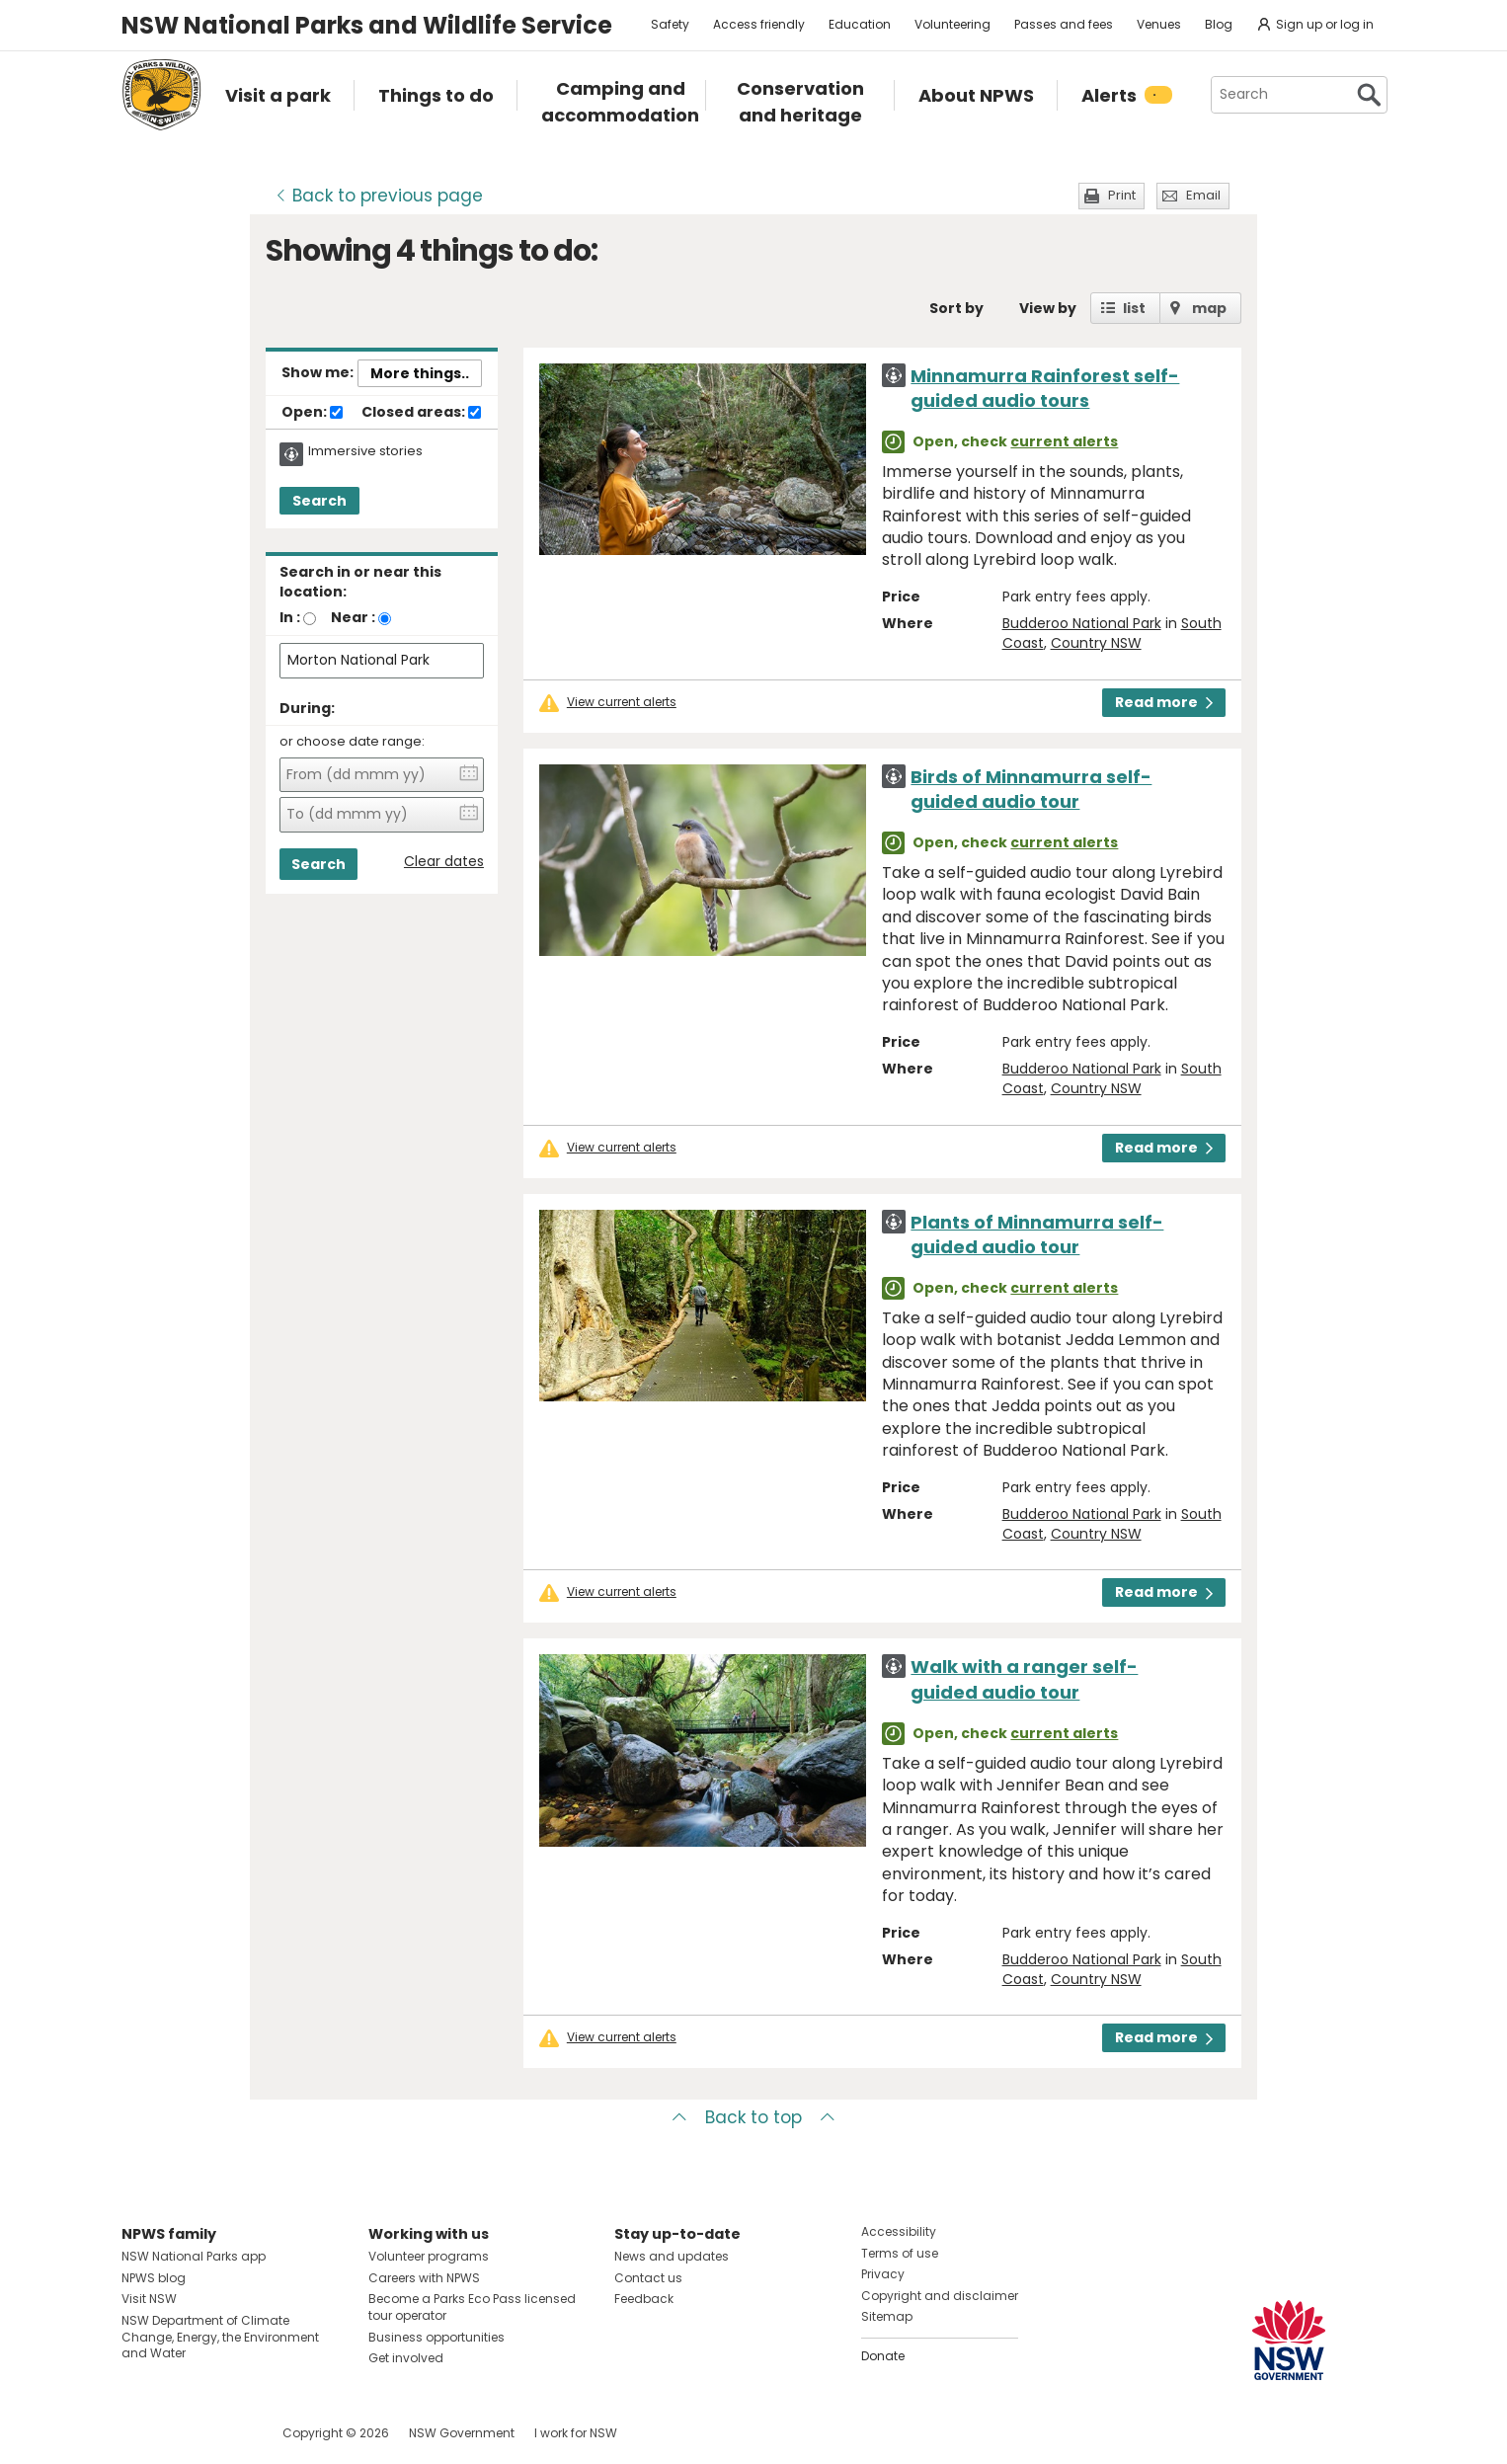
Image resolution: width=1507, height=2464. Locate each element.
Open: (312, 413)
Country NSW (1096, 643)
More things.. (419, 373)
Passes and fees (1063, 24)
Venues (1159, 24)
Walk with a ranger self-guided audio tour (1024, 1679)
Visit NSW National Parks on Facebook (139, 2433)
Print (1122, 195)
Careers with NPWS (424, 2277)
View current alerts (621, 702)
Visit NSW (149, 2298)
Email (1203, 195)
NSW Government (462, 2432)
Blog (1218, 24)
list (1134, 308)
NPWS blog (153, 2277)
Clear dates (444, 861)
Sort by (956, 308)
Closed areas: (421, 413)
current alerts (1064, 441)
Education (860, 24)
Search (319, 501)
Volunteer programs (428, 2256)
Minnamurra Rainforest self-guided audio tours (1045, 388)
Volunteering (952, 24)
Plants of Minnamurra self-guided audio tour (1037, 1234)
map (1209, 308)
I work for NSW (575, 2432)
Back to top (753, 2117)
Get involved (405, 2357)
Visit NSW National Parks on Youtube (224, 2433)
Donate (883, 2355)
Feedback (644, 2298)
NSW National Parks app (193, 2256)
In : (289, 617)
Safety (670, 24)
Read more (1164, 702)
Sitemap (886, 2316)
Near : (353, 617)
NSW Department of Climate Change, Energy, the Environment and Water (220, 2337)
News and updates (671, 2256)
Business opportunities (436, 2337)
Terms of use (899, 2253)
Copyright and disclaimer (939, 2295)
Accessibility (898, 2231)
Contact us (648, 2277)
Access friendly (759, 24)
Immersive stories (365, 451)
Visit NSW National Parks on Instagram (182, 2433)
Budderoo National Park (1081, 623)
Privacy (883, 2273)
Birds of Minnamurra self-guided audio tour (1031, 789)
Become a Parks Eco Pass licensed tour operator (472, 2307)
